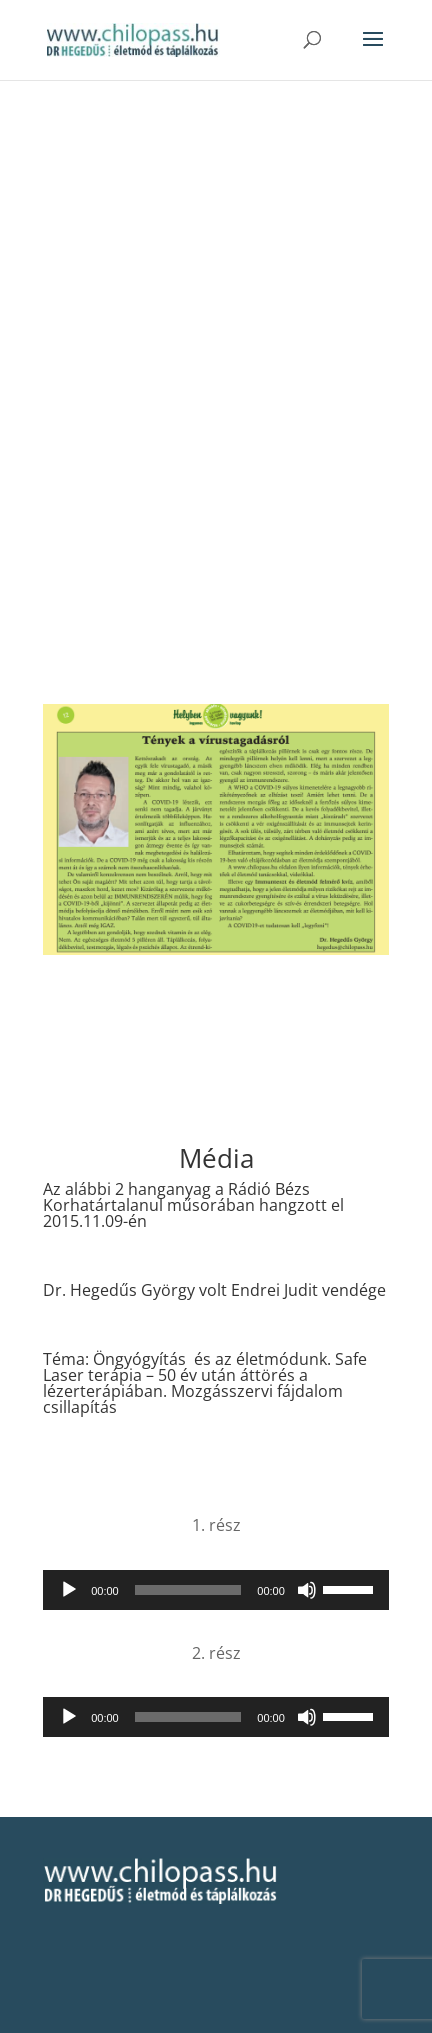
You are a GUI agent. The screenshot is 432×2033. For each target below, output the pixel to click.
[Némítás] (307, 1590)
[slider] (188, 1590)
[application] (216, 1590)
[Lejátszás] (69, 1590)
